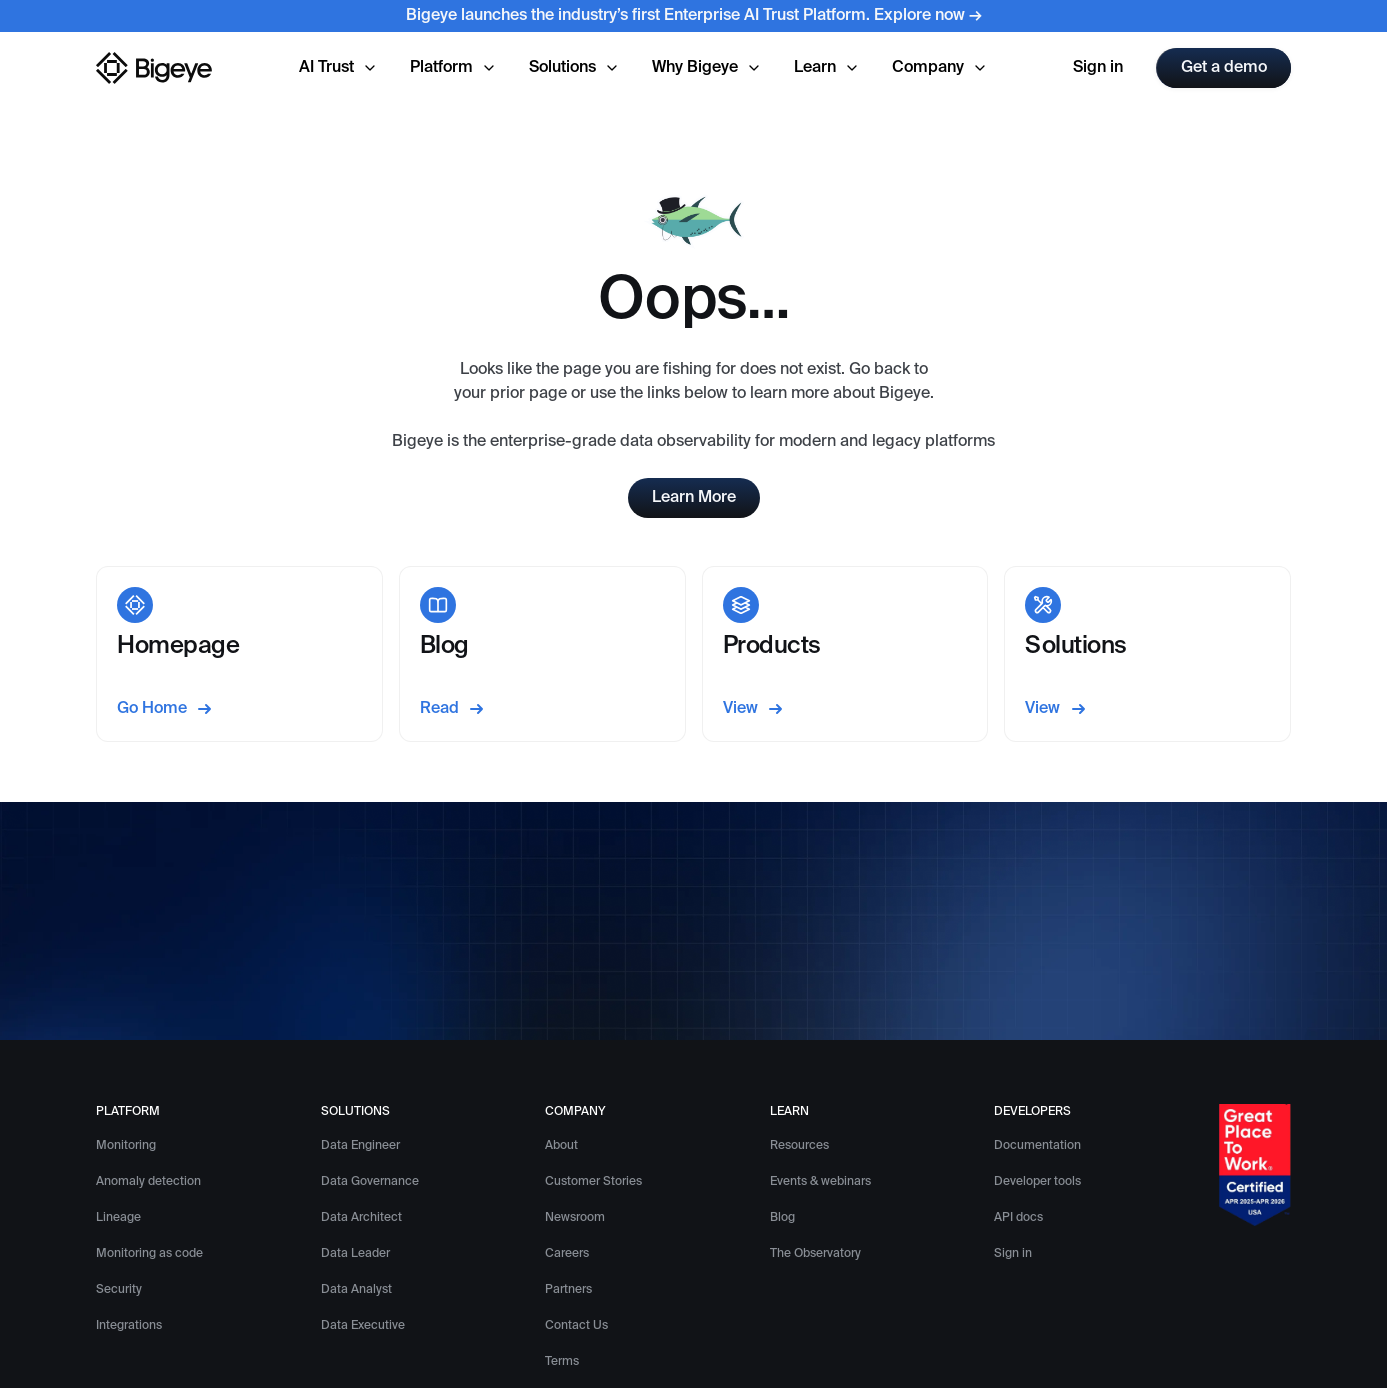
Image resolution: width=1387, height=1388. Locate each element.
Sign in (1098, 68)
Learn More (694, 498)
